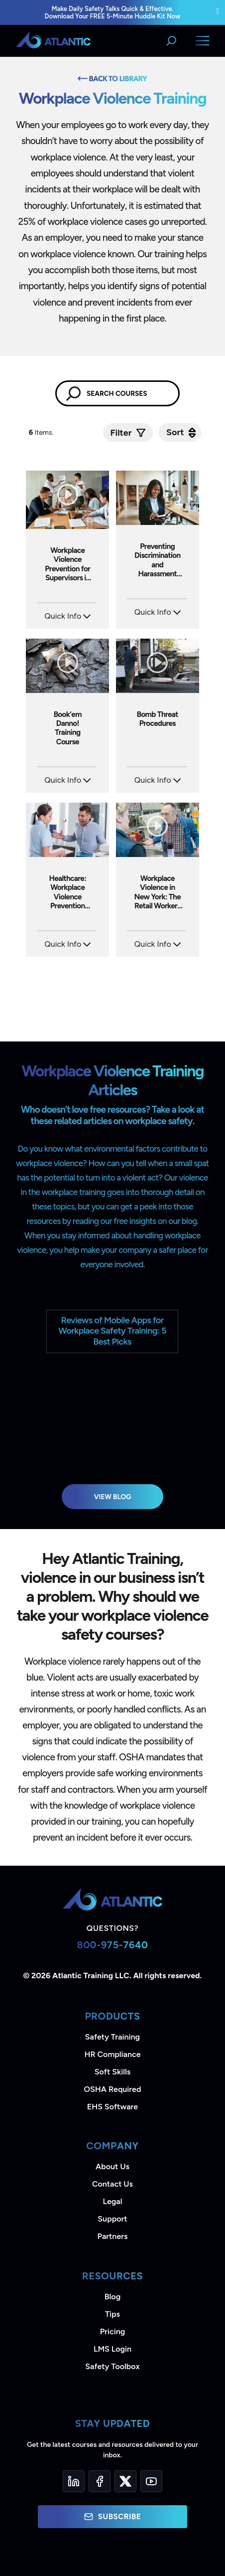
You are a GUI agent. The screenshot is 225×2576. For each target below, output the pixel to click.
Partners (113, 2236)
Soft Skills (112, 2071)
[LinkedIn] (74, 2481)
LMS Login (112, 2349)
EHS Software (112, 2106)
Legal (112, 2201)
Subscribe (112, 2516)
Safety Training (112, 2037)
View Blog (112, 1497)
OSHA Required (112, 2089)
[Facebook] (100, 2481)
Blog (112, 2296)
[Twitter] (125, 2481)
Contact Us (112, 2184)
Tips (112, 2314)
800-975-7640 (112, 1945)
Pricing (112, 2331)
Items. (42, 432)
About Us (112, 2166)
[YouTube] (151, 2481)
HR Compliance (113, 2054)
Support (112, 2219)
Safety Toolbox (112, 2366)
